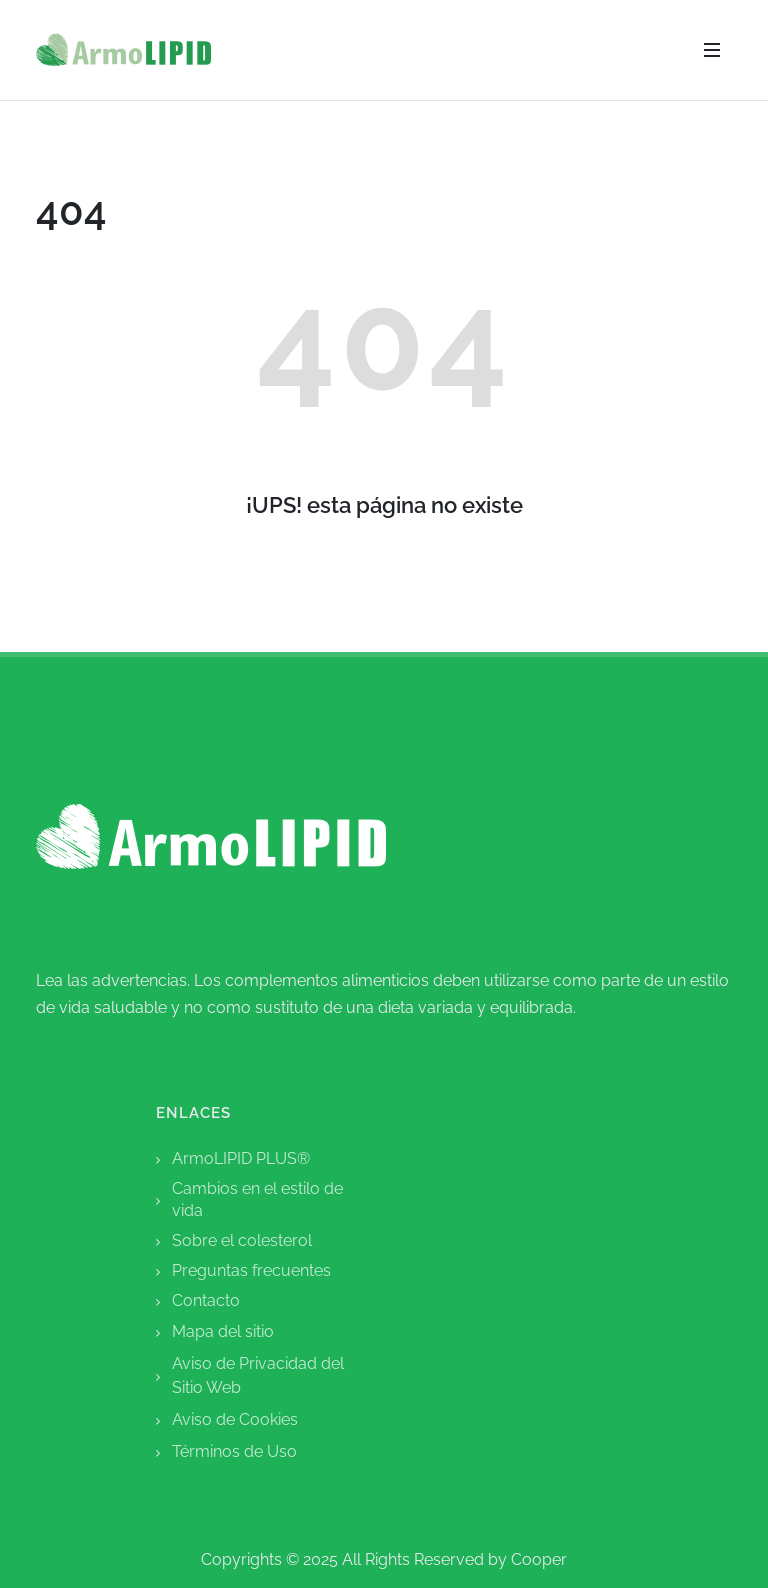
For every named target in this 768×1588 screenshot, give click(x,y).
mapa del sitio (223, 1331)
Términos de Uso (234, 1451)
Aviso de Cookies (235, 1419)
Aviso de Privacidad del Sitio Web (258, 1375)
